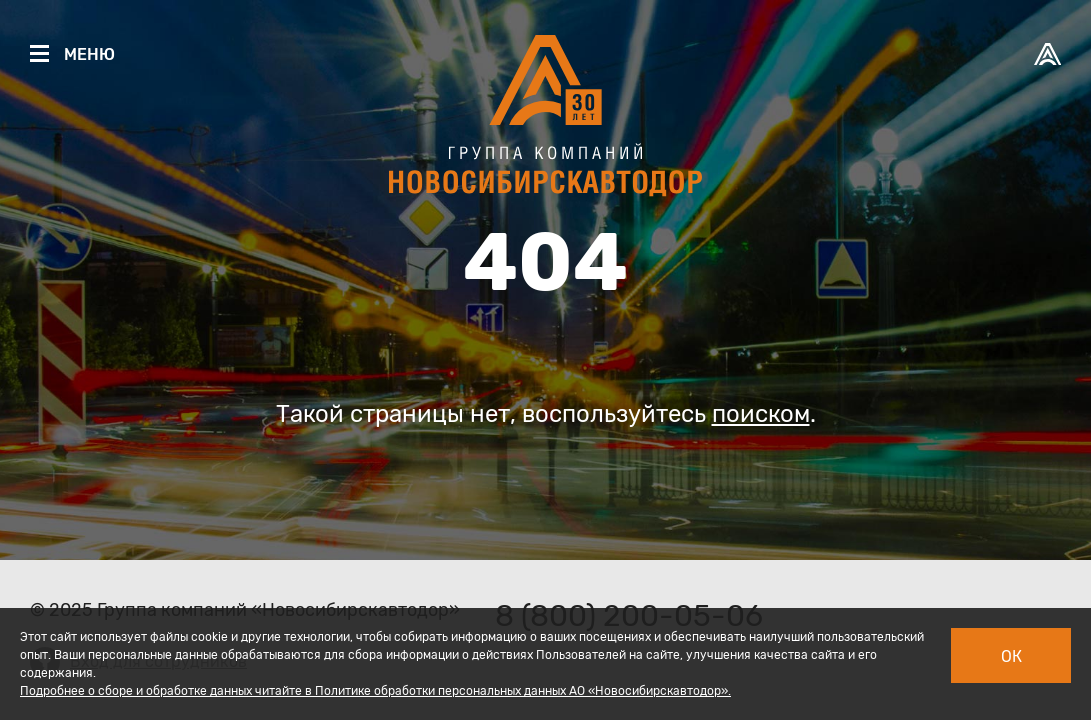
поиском (761, 414)
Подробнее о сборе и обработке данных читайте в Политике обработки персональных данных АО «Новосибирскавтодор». (375, 691)
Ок (1011, 656)
